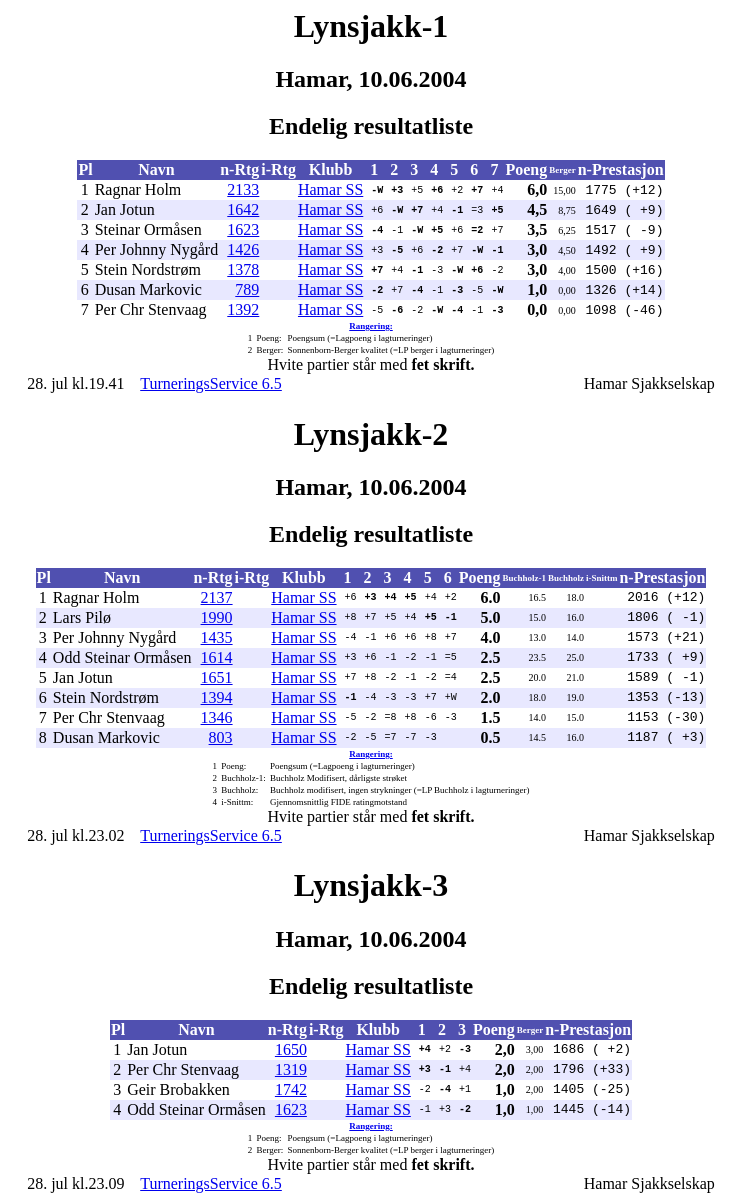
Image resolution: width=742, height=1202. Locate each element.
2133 (243, 189)
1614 (217, 657)
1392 (243, 309)
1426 (243, 249)
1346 (217, 717)
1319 (291, 1069)
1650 (291, 1049)
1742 (291, 1089)
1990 (217, 617)
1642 (243, 209)
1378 (243, 269)
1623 (243, 229)
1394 (217, 697)
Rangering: (371, 326)
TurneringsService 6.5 (211, 383)
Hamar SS (330, 189)
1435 (217, 637)
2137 (217, 597)
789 (247, 289)
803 (221, 737)
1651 (217, 677)
